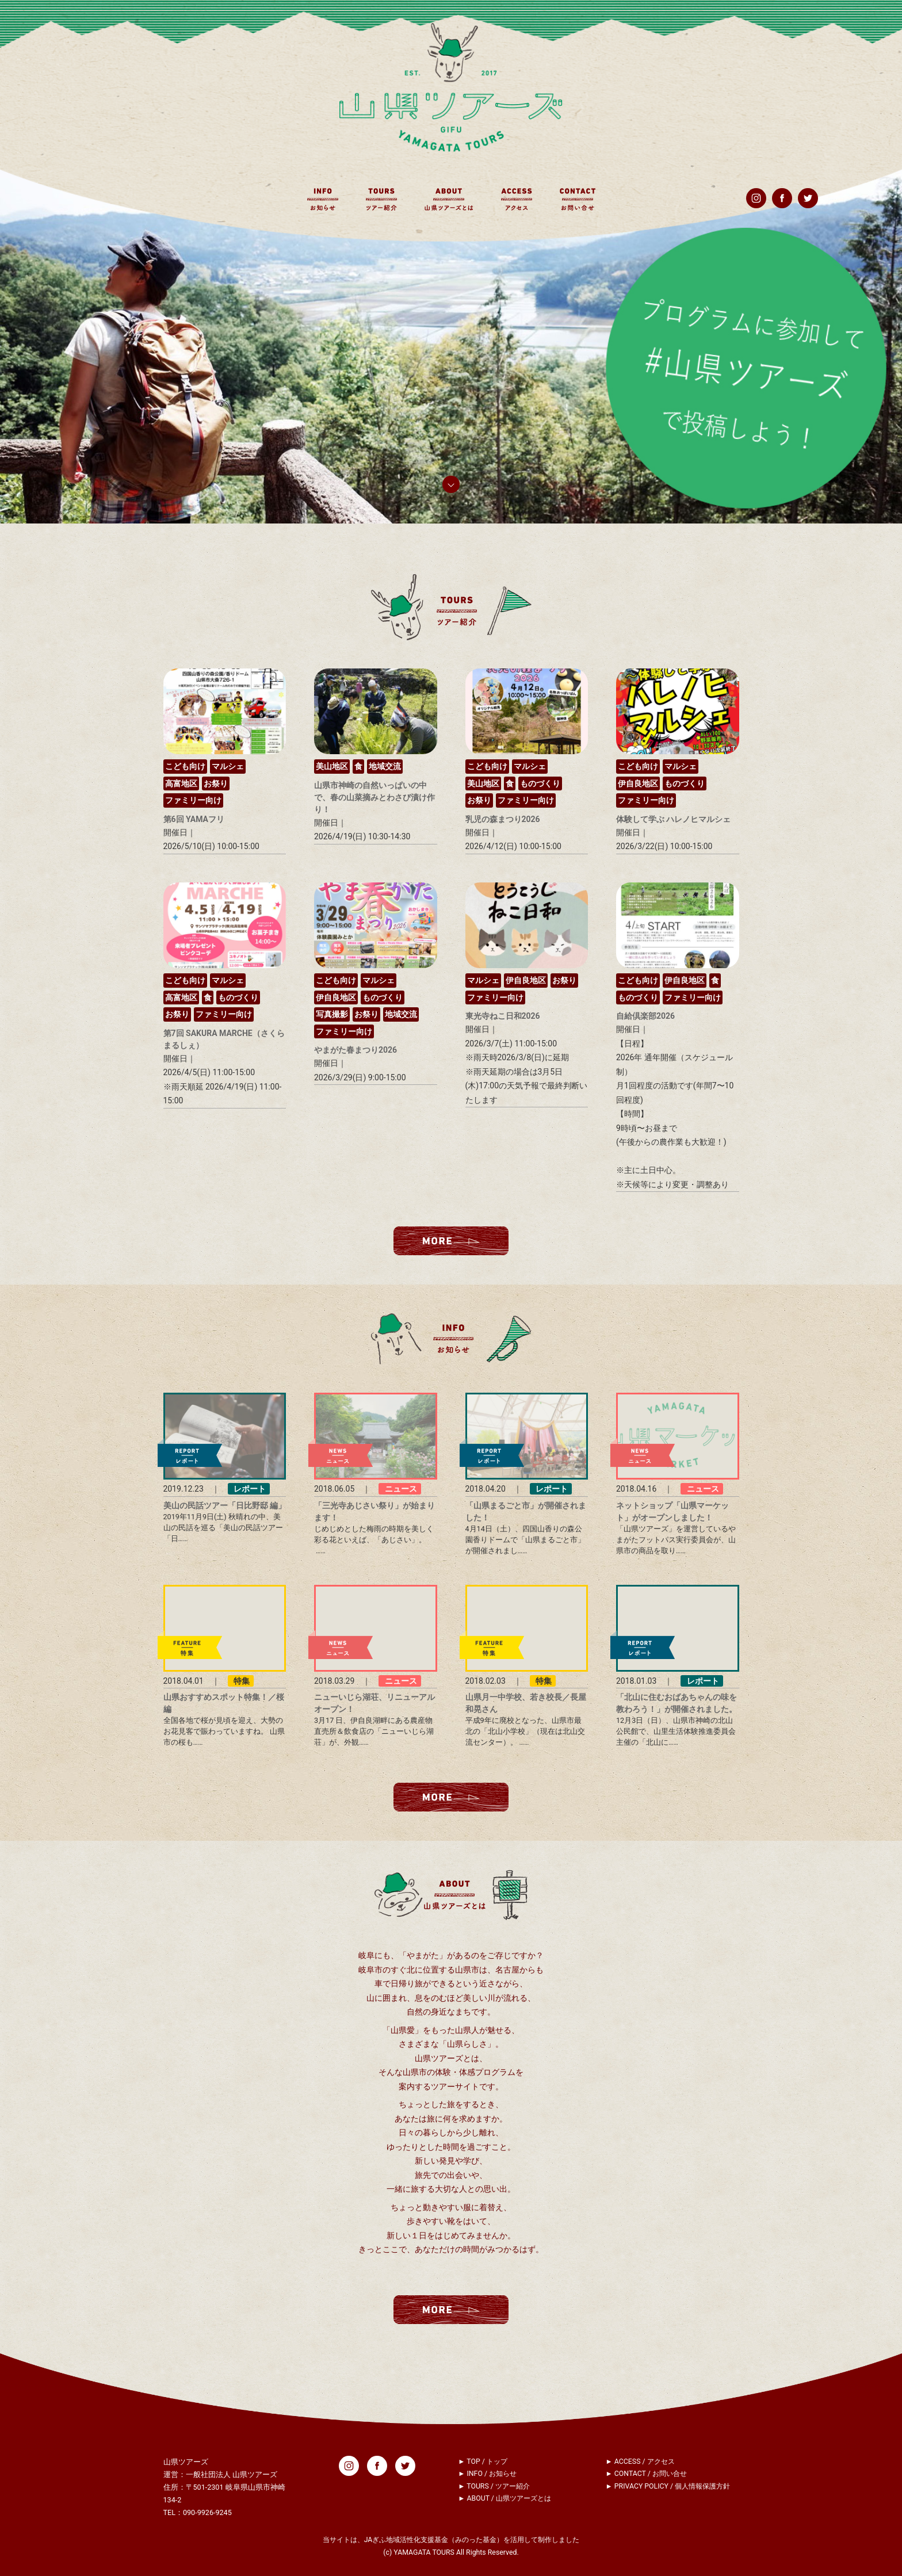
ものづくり (540, 783)
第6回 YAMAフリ (193, 819)
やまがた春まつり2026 (355, 1049)
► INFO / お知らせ (487, 2474)
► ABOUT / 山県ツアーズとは (504, 2498)
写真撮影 (332, 1014)
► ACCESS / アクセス (640, 2461)
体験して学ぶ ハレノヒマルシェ (673, 819)
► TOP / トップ (482, 2461)
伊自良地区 (638, 783)
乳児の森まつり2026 (502, 819)
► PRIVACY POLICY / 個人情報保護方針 (668, 2486)
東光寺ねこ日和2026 (502, 1016)
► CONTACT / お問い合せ (646, 2474)
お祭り (216, 783)
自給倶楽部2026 (645, 1016)
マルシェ (228, 766)
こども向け (185, 766)
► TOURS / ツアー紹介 (494, 2486)
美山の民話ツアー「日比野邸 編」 (224, 1505)
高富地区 (181, 783)
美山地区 (332, 766)
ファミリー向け (193, 800)
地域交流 (385, 766)
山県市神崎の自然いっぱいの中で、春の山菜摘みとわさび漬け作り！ (374, 797)
